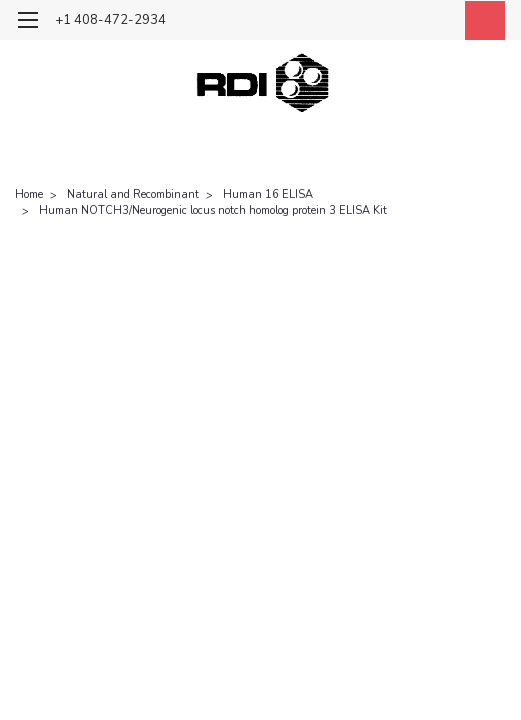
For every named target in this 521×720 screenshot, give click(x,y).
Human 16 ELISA (268, 194)
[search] (391, 23)
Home (29, 194)
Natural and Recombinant (133, 194)
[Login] (436, 23)
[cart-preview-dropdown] (480, 20)
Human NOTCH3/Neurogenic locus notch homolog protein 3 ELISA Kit (213, 210)
